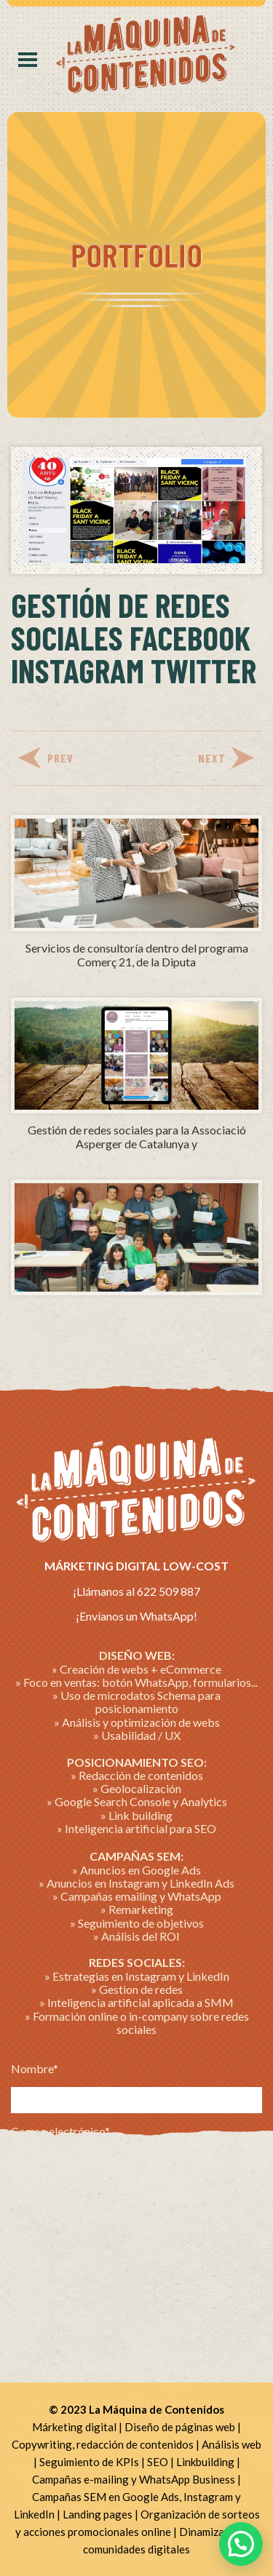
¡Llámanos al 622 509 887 (136, 1591)
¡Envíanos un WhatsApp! (136, 1616)
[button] (241, 2544)
